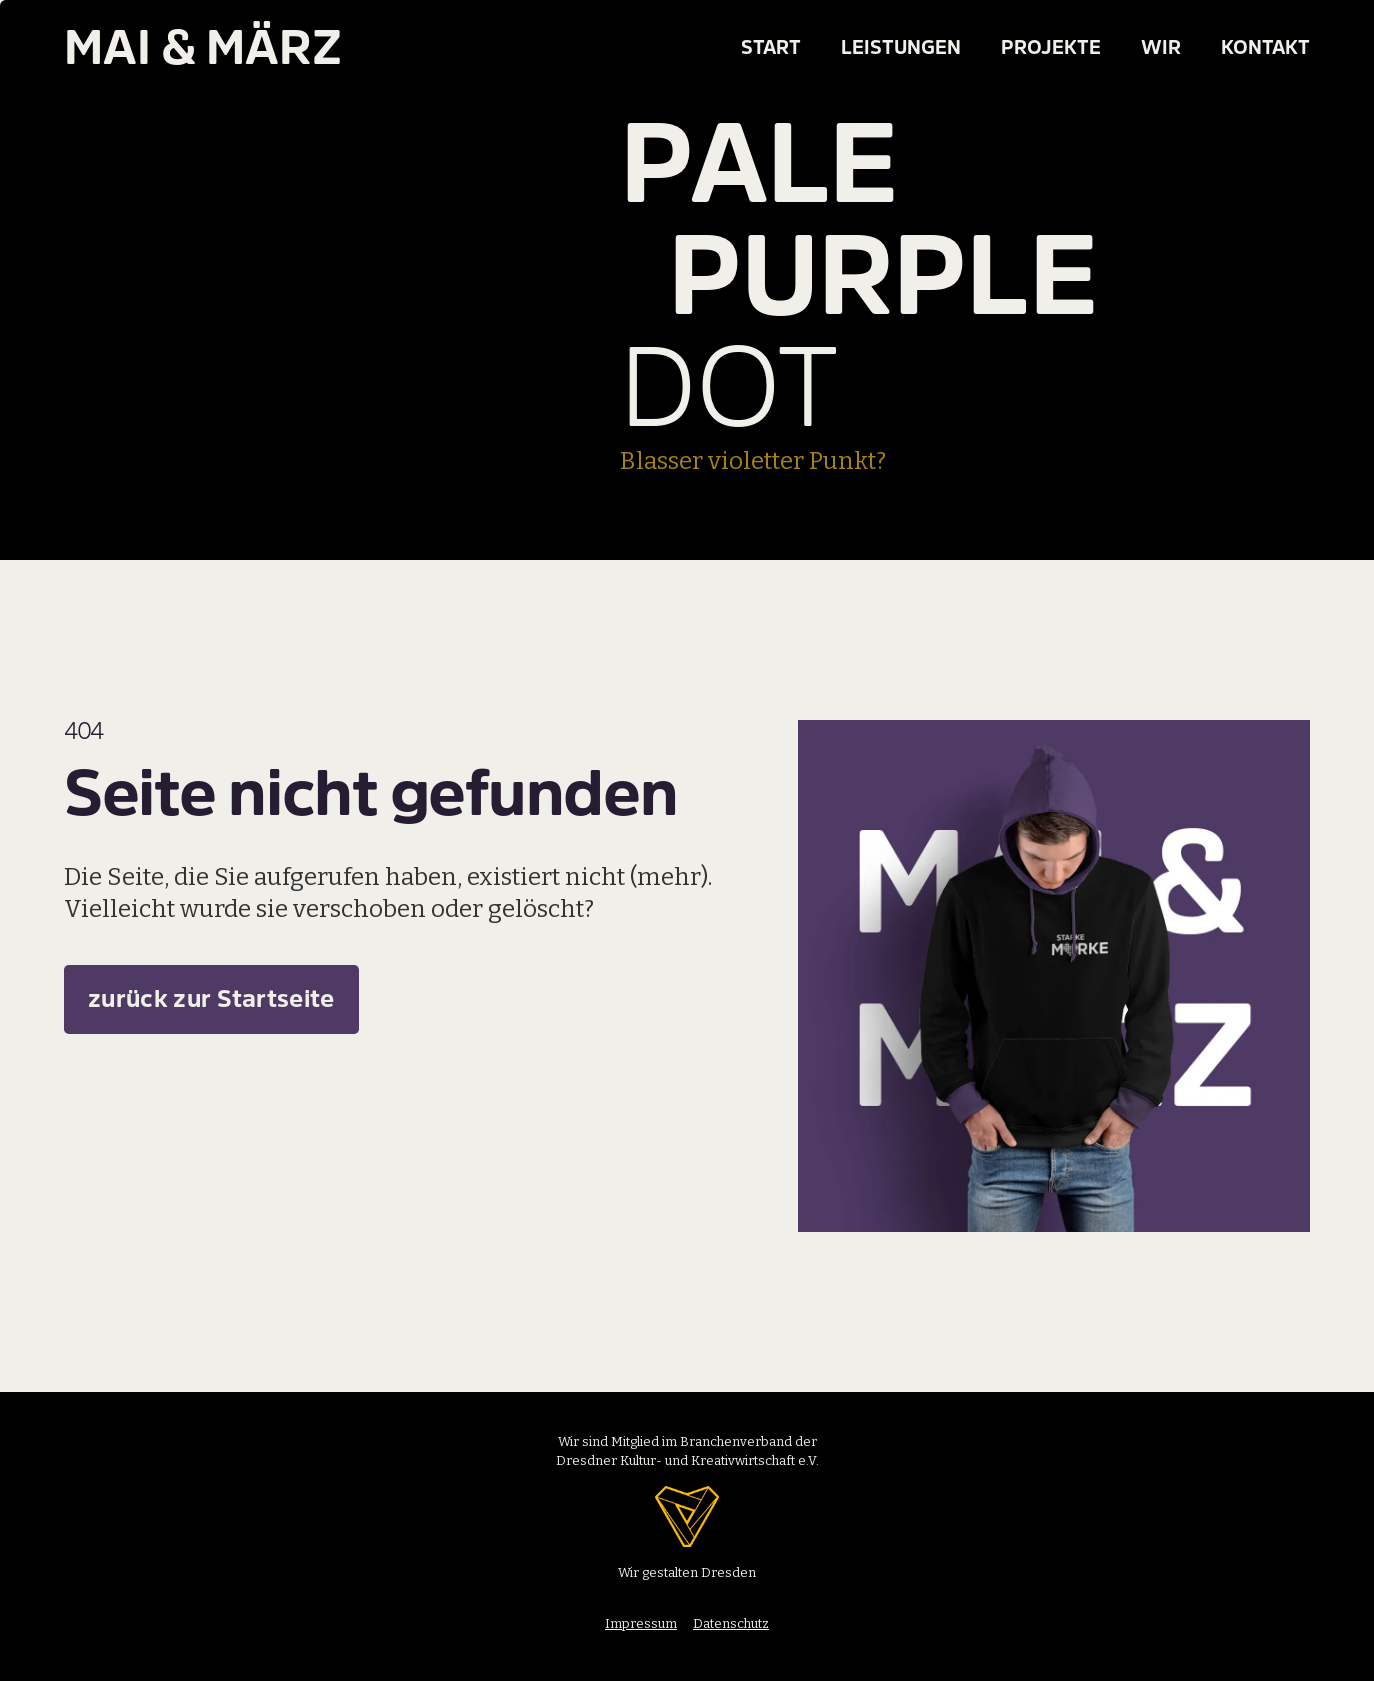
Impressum (641, 1623)
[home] (160, 48)
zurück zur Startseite (211, 999)
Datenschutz (731, 1623)
